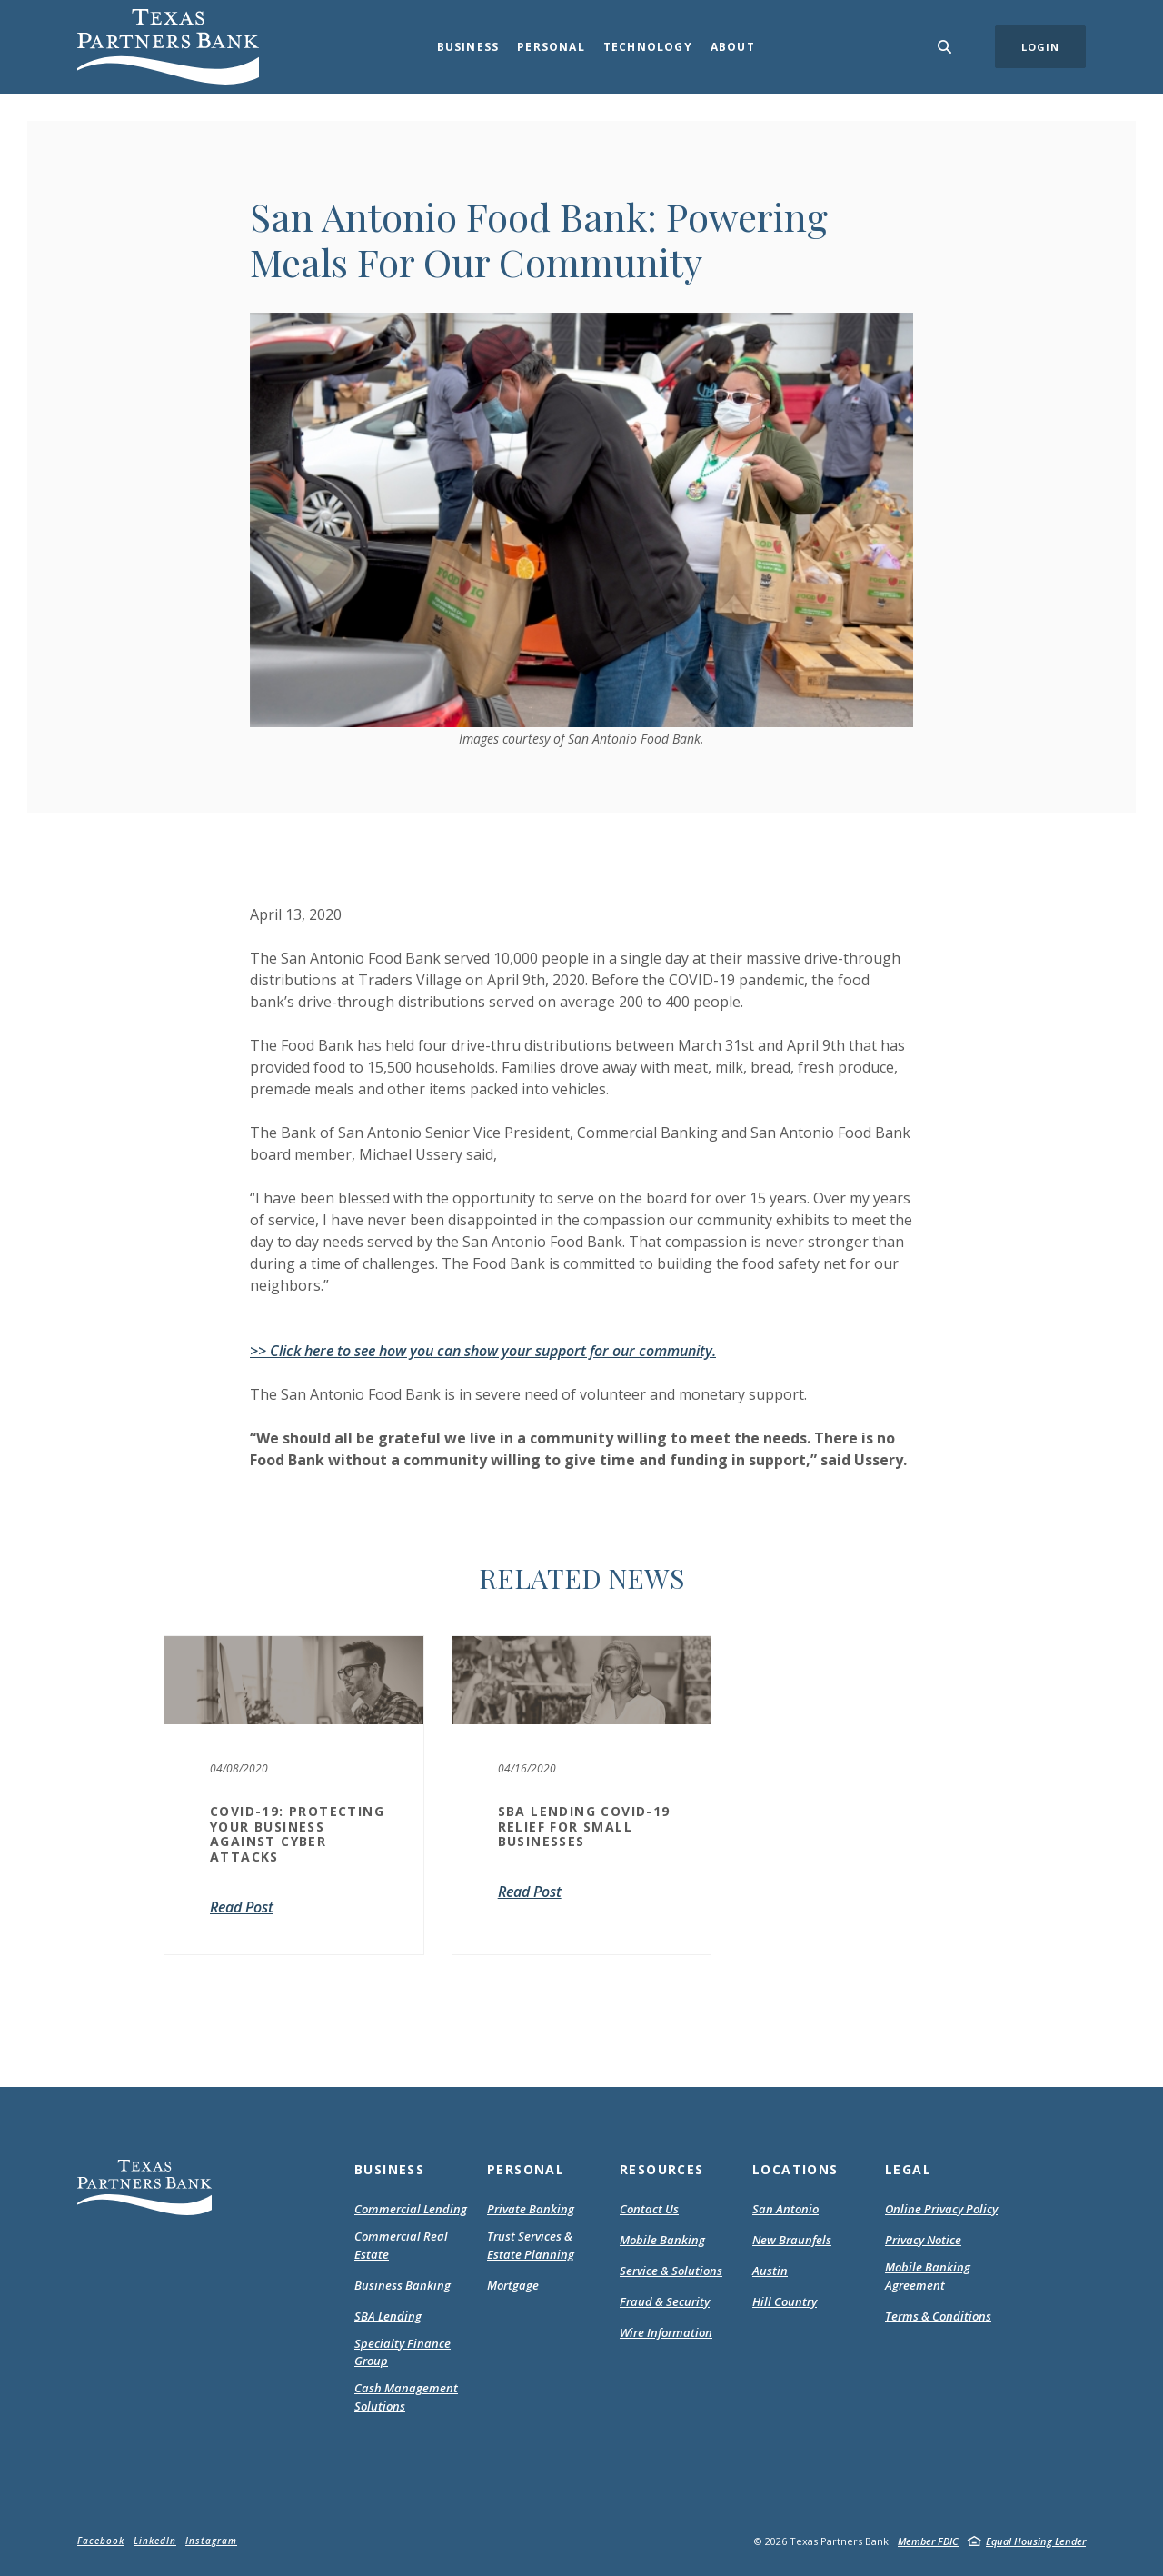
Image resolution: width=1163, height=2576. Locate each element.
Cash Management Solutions (406, 2397)
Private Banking (530, 2209)
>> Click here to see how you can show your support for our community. (483, 1351)
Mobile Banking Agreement (938, 2276)
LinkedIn (155, 2540)
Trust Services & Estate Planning (530, 2245)
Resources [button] (662, 2169)
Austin (770, 2270)
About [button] (733, 47)
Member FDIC (928, 2541)
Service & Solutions (671, 2270)
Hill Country (784, 2301)
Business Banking (402, 2285)
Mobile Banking (662, 2240)
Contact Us (649, 2209)
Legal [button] (908, 2169)
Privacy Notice (923, 2241)
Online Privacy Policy (941, 2210)
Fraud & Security (665, 2301)
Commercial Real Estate (401, 2245)
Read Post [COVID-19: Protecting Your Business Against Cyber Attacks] (241, 1907)
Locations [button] (795, 2169)
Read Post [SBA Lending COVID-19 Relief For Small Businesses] (530, 1892)
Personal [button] (551, 47)
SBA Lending (388, 2316)
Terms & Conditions (938, 2317)
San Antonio (785, 2209)
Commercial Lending (410, 2209)
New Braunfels (791, 2240)
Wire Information (666, 2332)
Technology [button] (647, 47)
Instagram (211, 2540)
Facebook (100, 2540)
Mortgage (513, 2286)
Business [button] (468, 47)
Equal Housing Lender (1036, 2541)
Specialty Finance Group (402, 2352)
